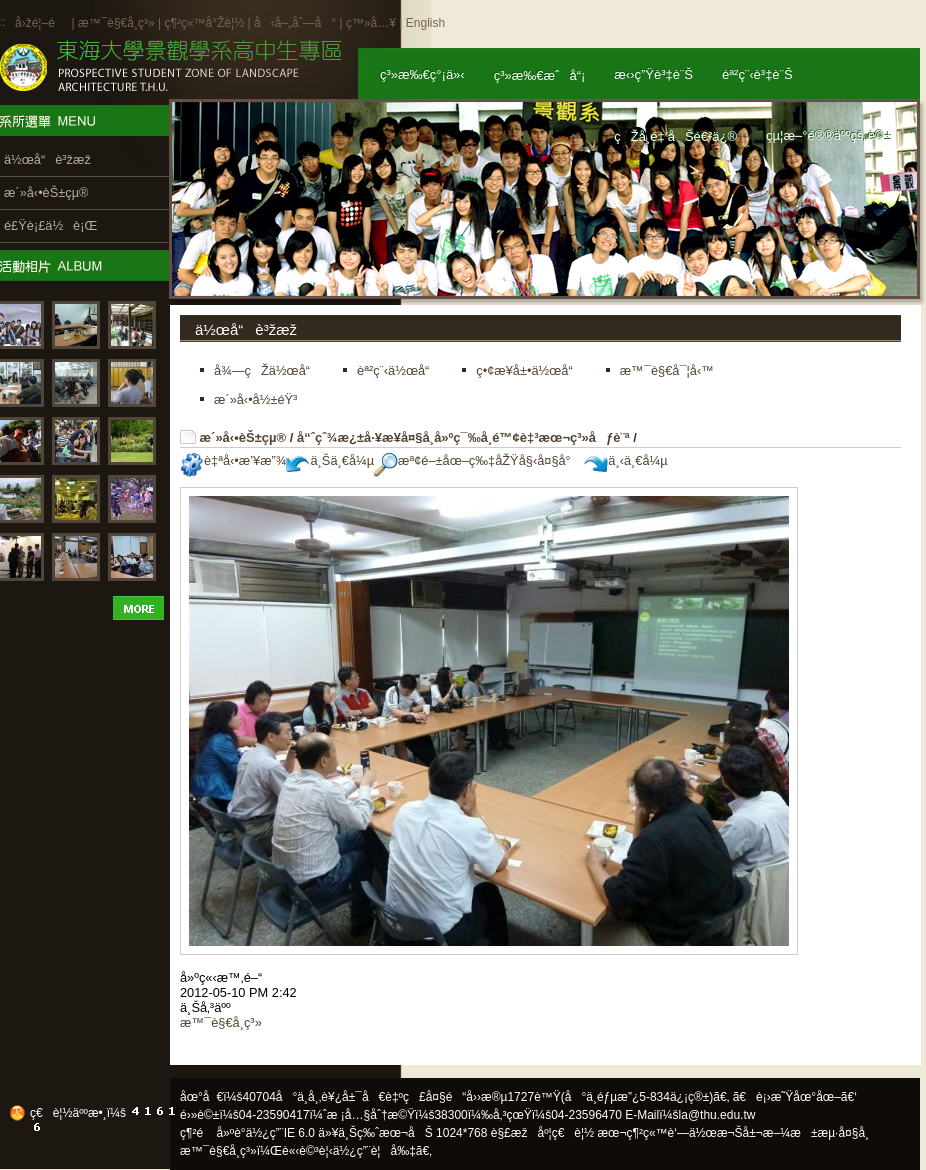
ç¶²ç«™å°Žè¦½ (204, 23)
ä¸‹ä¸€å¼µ (625, 460)
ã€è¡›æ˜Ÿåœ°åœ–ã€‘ (795, 1097)
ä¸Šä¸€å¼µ (330, 460)
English (425, 23)
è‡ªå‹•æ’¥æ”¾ (233, 460)
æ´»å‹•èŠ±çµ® (243, 437)
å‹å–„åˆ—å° (295, 23)
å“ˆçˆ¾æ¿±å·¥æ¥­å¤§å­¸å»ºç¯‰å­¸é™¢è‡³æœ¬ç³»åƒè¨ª (463, 437)
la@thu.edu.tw (717, 1115)
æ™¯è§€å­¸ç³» (118, 23)
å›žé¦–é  (41, 23)
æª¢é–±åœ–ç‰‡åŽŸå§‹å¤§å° (477, 460)
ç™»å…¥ (371, 23)
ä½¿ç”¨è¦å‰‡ (374, 1151)
